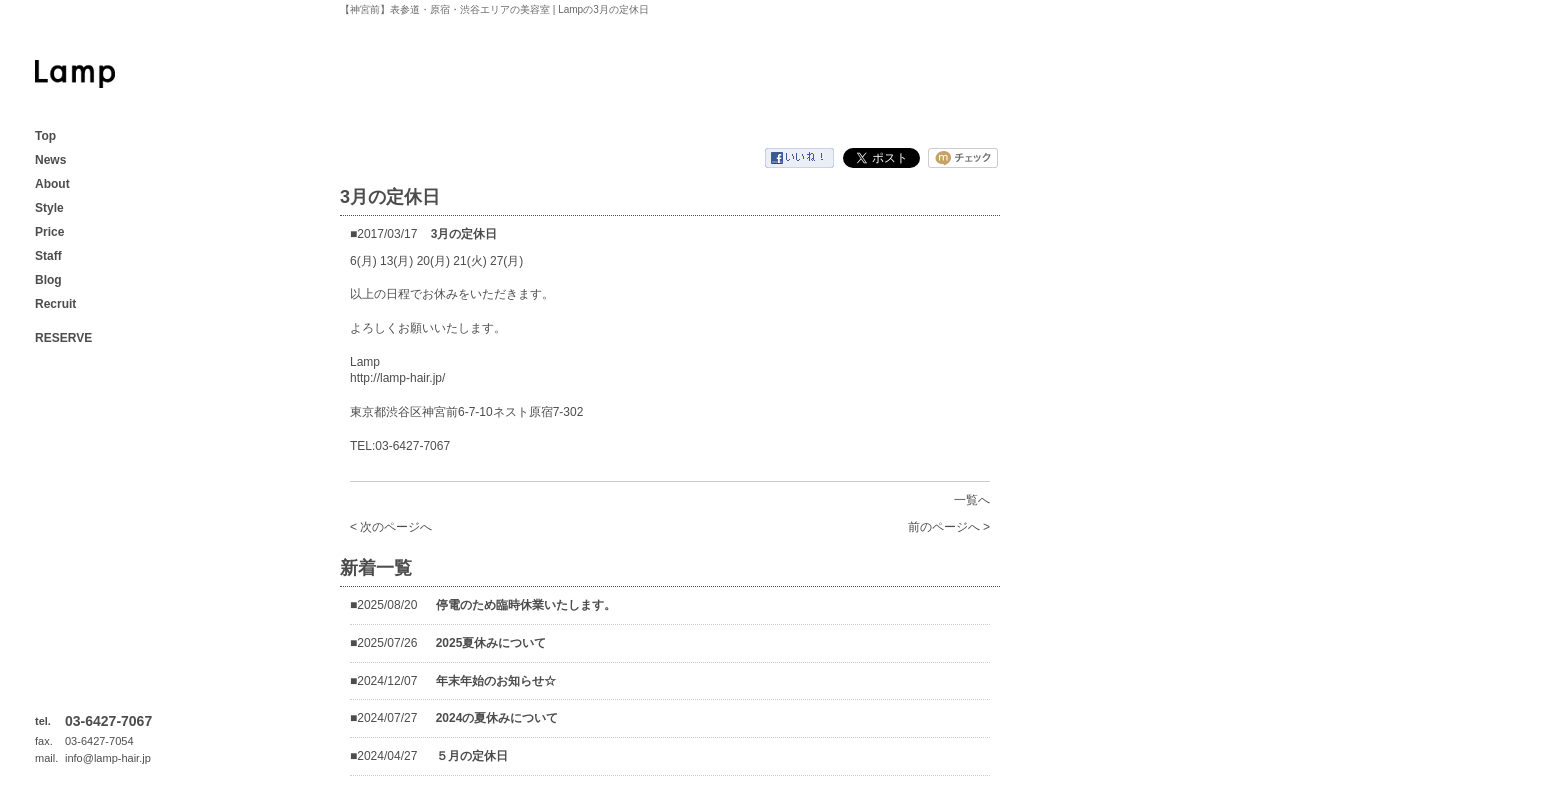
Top (45, 136)
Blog (48, 280)
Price (49, 232)
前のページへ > (949, 527)
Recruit (55, 304)
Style (49, 208)
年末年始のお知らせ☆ (496, 681)
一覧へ (972, 500)
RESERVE (63, 338)
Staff (48, 256)
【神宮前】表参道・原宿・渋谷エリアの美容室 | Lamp (75, 74)
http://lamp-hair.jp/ (397, 378)
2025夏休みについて (491, 643)
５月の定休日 (472, 756)
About (52, 184)
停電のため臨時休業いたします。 (526, 605)
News (50, 160)
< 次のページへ (391, 527)
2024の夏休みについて (497, 718)
